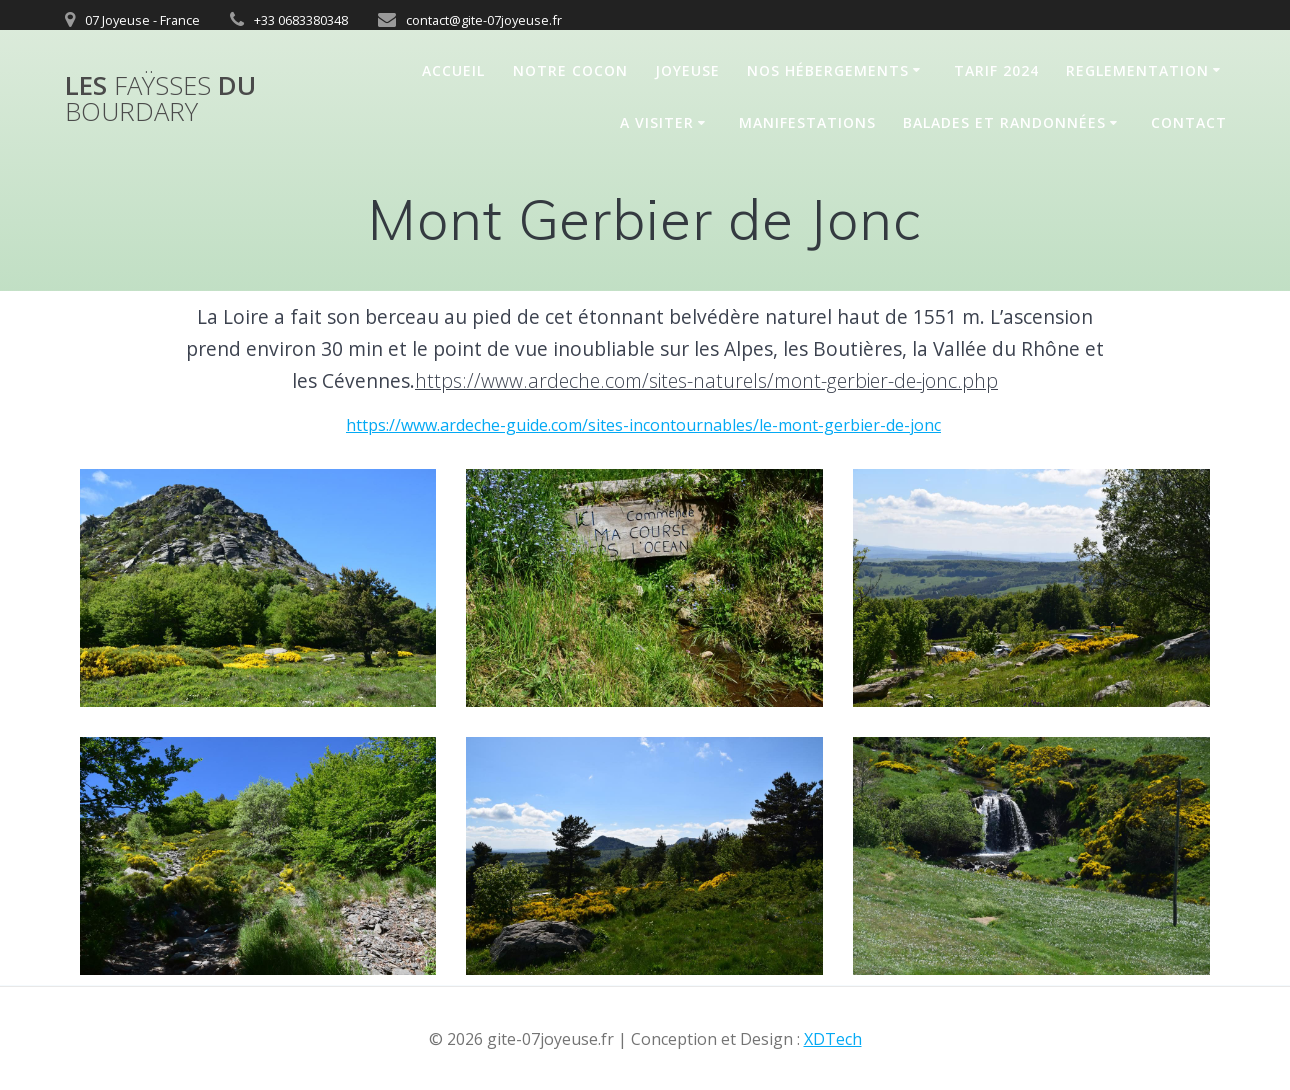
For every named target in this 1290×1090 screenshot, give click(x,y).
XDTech (833, 1039)
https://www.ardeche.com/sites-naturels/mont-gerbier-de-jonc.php (706, 380)
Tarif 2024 (996, 70)
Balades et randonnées (1004, 122)
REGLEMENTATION (1137, 70)
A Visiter (657, 122)
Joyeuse (687, 70)
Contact (1189, 122)
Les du (160, 98)
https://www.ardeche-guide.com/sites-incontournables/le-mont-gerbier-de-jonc (643, 425)
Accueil (453, 70)
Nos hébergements (828, 70)
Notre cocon (570, 70)
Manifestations (807, 122)
